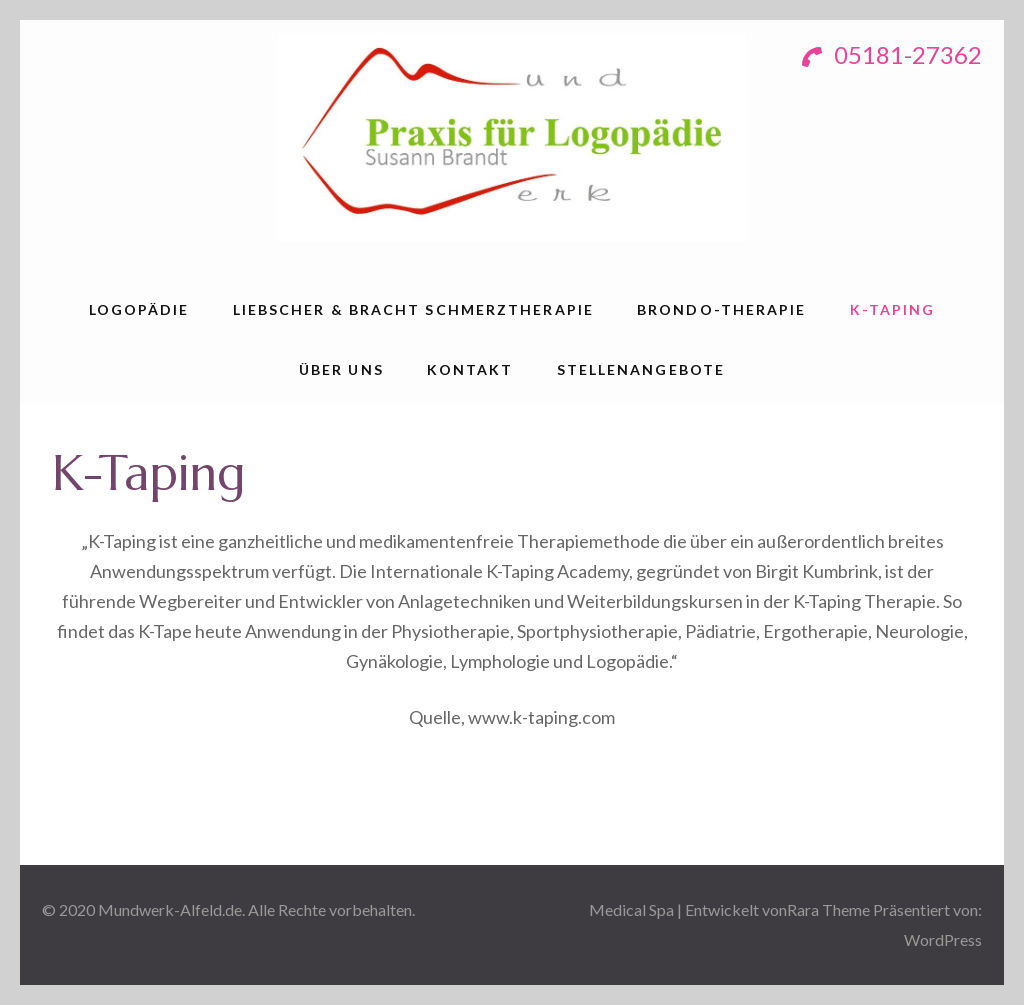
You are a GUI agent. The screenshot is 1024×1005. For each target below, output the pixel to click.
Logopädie (139, 309)
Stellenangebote (641, 369)
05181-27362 (892, 54)
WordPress (943, 939)
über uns (341, 369)
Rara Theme (828, 909)
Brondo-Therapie (722, 309)
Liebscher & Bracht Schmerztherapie (413, 309)
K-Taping (893, 309)
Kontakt (470, 369)
